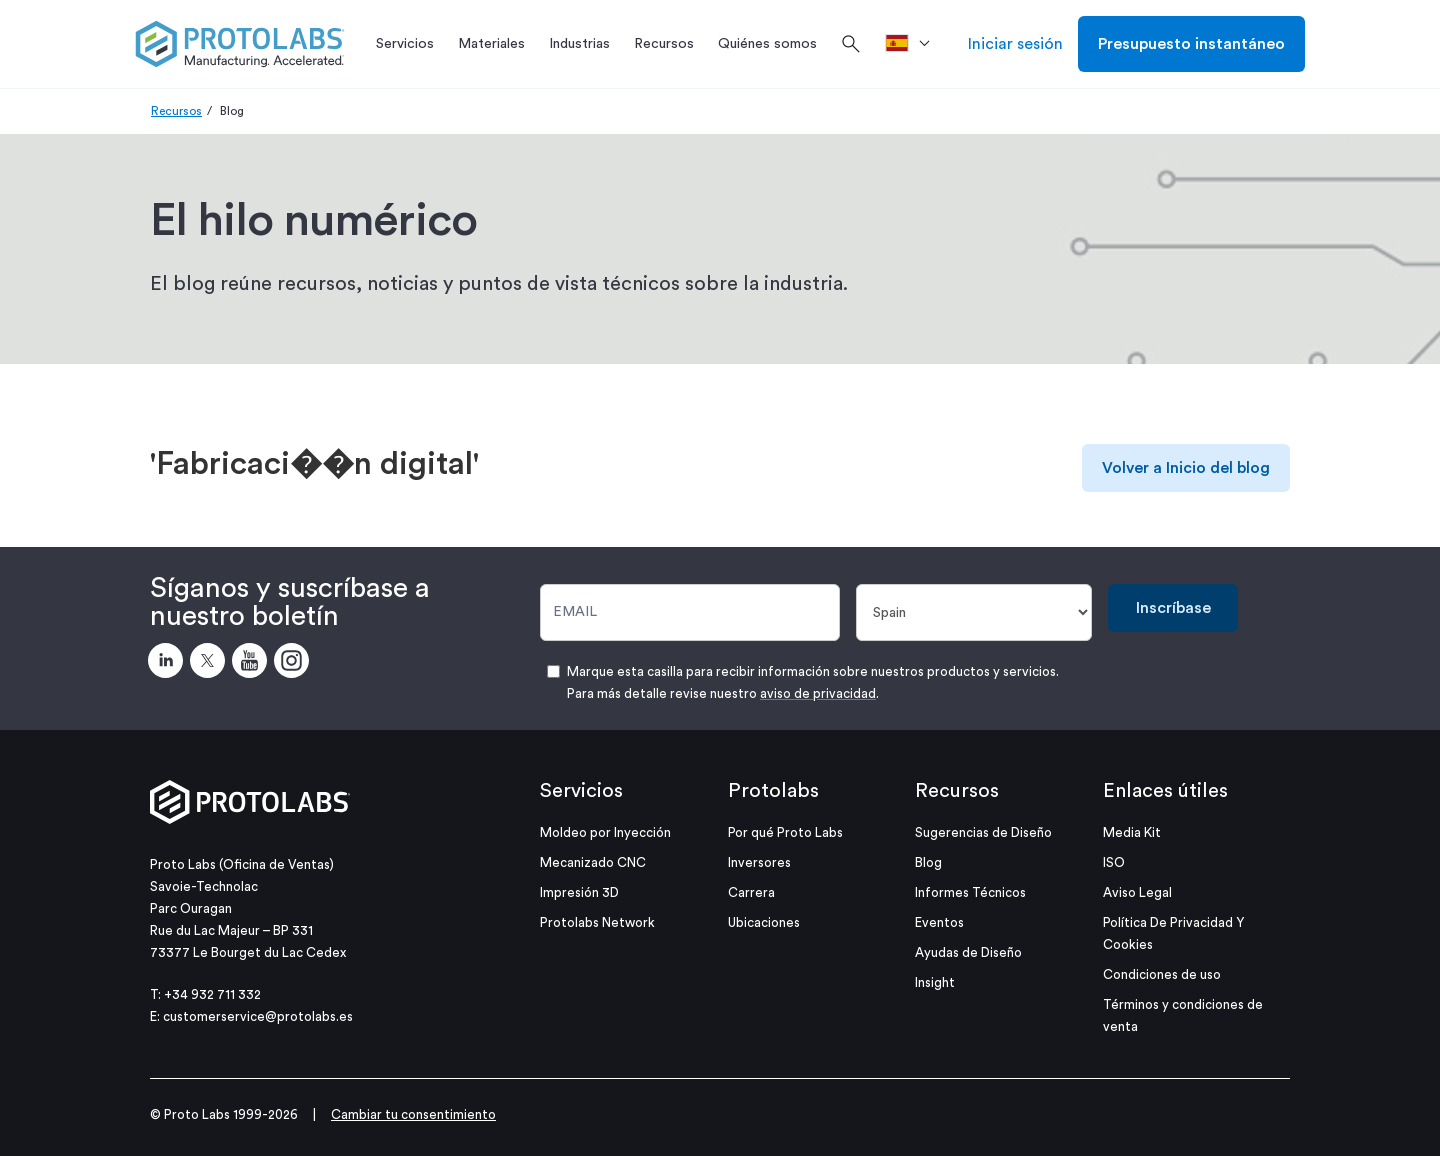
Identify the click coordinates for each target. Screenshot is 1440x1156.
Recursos (176, 111)
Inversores (759, 862)
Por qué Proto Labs (785, 832)
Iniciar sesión (1015, 44)
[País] (974, 612)
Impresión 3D (579, 892)
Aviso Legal (1137, 892)
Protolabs (773, 791)
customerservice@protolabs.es (258, 1016)
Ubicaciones (764, 922)
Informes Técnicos (970, 892)
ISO (1114, 862)
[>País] (914, 44)
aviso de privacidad (818, 693)
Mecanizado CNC (593, 862)
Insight (935, 982)
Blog (928, 862)
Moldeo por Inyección (605, 832)
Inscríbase (1173, 608)
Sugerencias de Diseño (983, 832)
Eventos (939, 922)
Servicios (581, 791)
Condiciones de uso (1162, 974)
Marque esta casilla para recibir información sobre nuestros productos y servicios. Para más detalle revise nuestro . (813, 682)
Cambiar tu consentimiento (413, 1114)
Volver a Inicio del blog (1186, 468)
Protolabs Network (597, 922)
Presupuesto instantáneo (1191, 44)
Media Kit (1132, 832)
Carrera (751, 892)
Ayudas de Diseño (968, 952)
